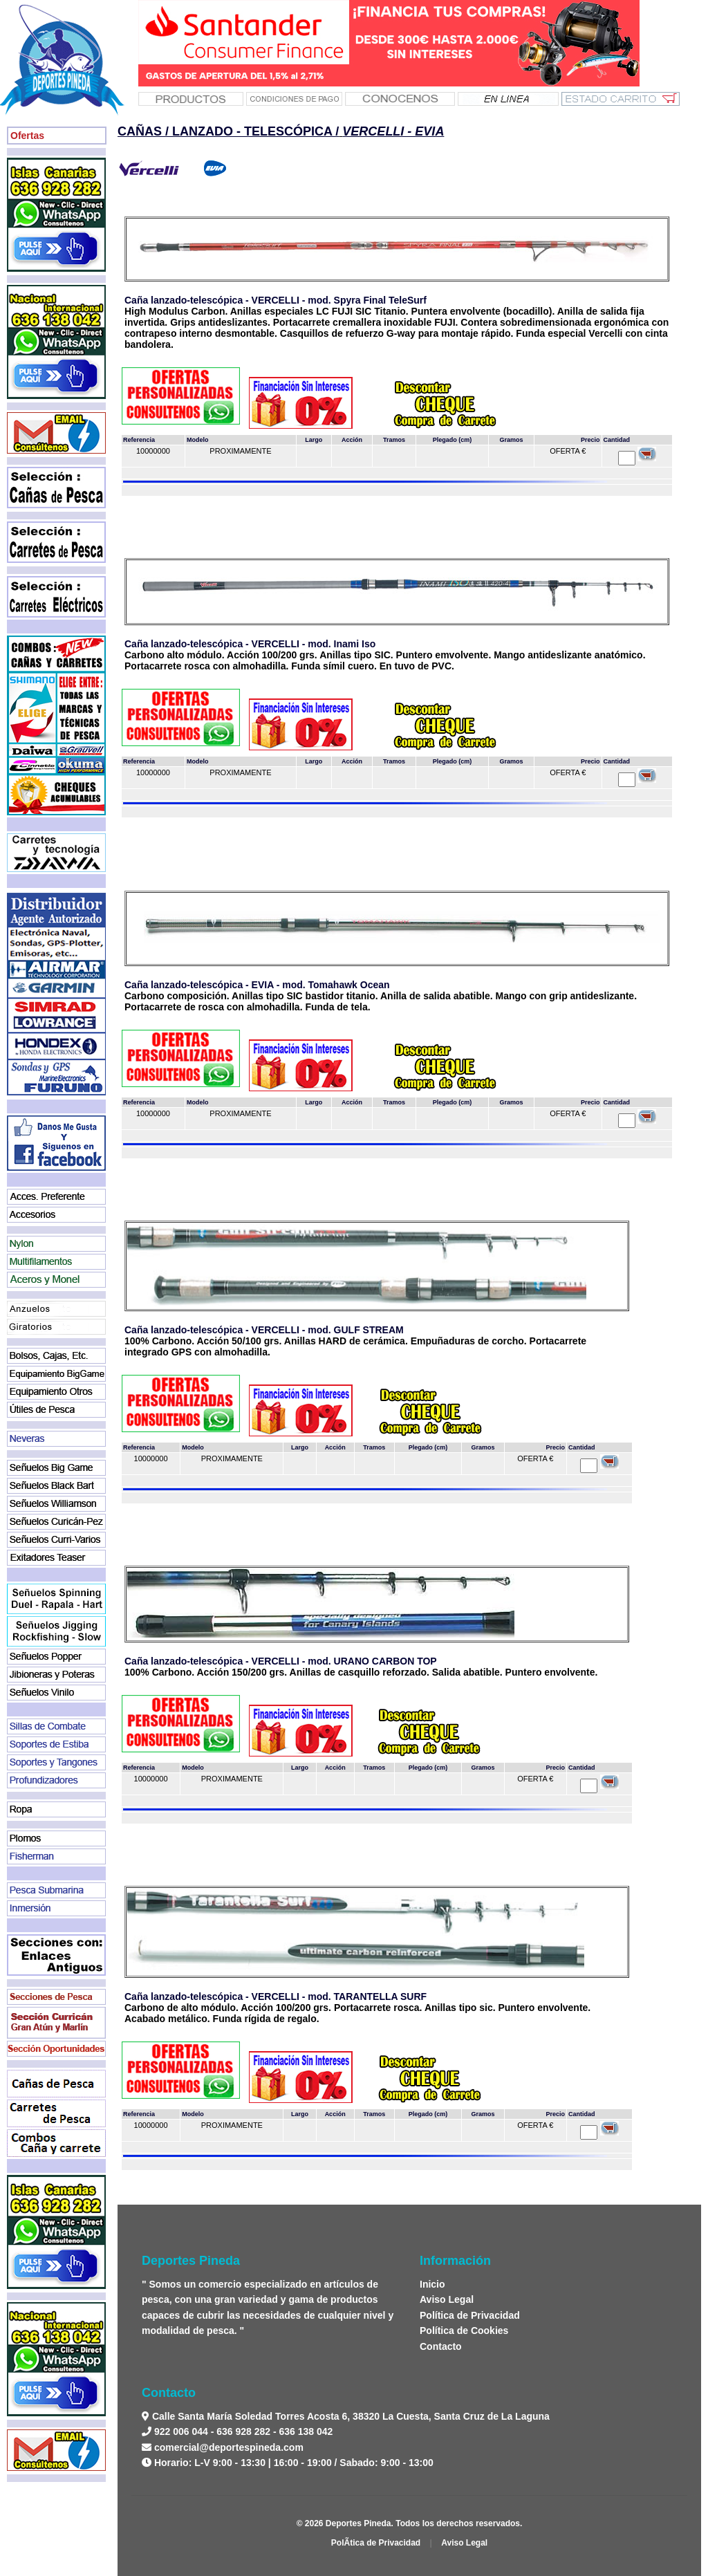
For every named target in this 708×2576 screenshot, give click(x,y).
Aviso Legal (447, 2299)
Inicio (432, 2284)
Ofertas (27, 135)
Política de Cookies (464, 2330)
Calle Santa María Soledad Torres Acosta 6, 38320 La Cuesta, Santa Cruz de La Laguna (349, 2416)
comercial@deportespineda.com (229, 2447)
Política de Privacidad (470, 2315)
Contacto (441, 2346)
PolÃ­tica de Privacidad (375, 2543)
